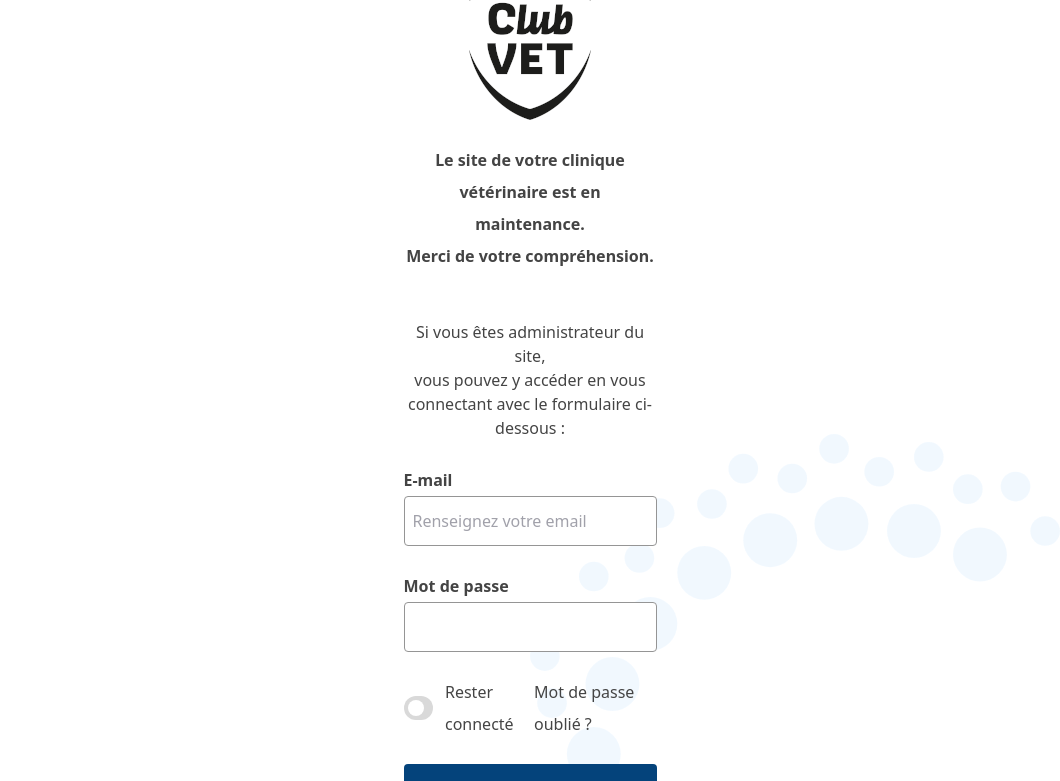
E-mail (428, 480)
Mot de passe (456, 586)
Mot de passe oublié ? (584, 708)
